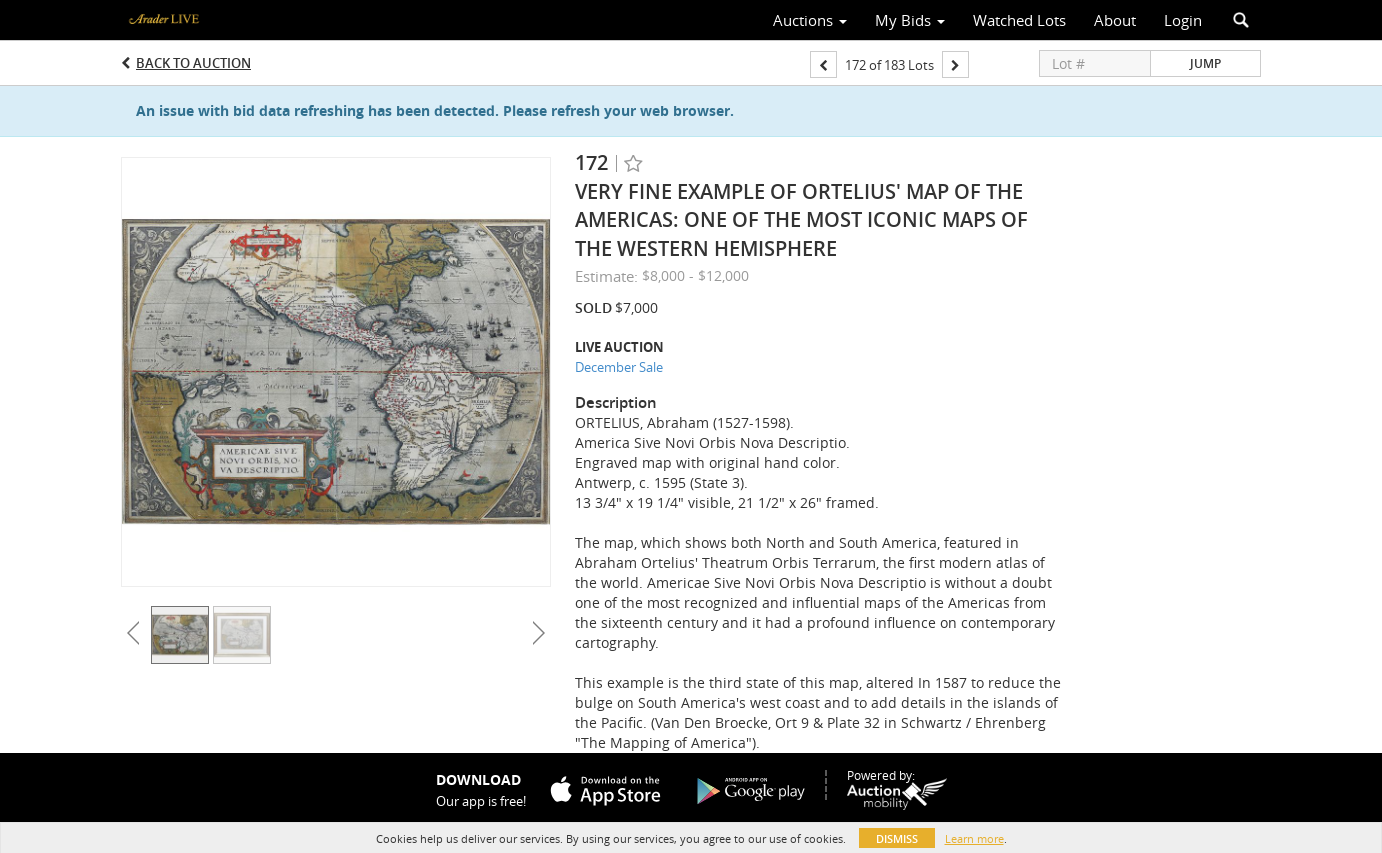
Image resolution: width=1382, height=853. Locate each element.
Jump (1205, 63)
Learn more (974, 838)
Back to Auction (193, 63)
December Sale (619, 367)
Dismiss (897, 838)
